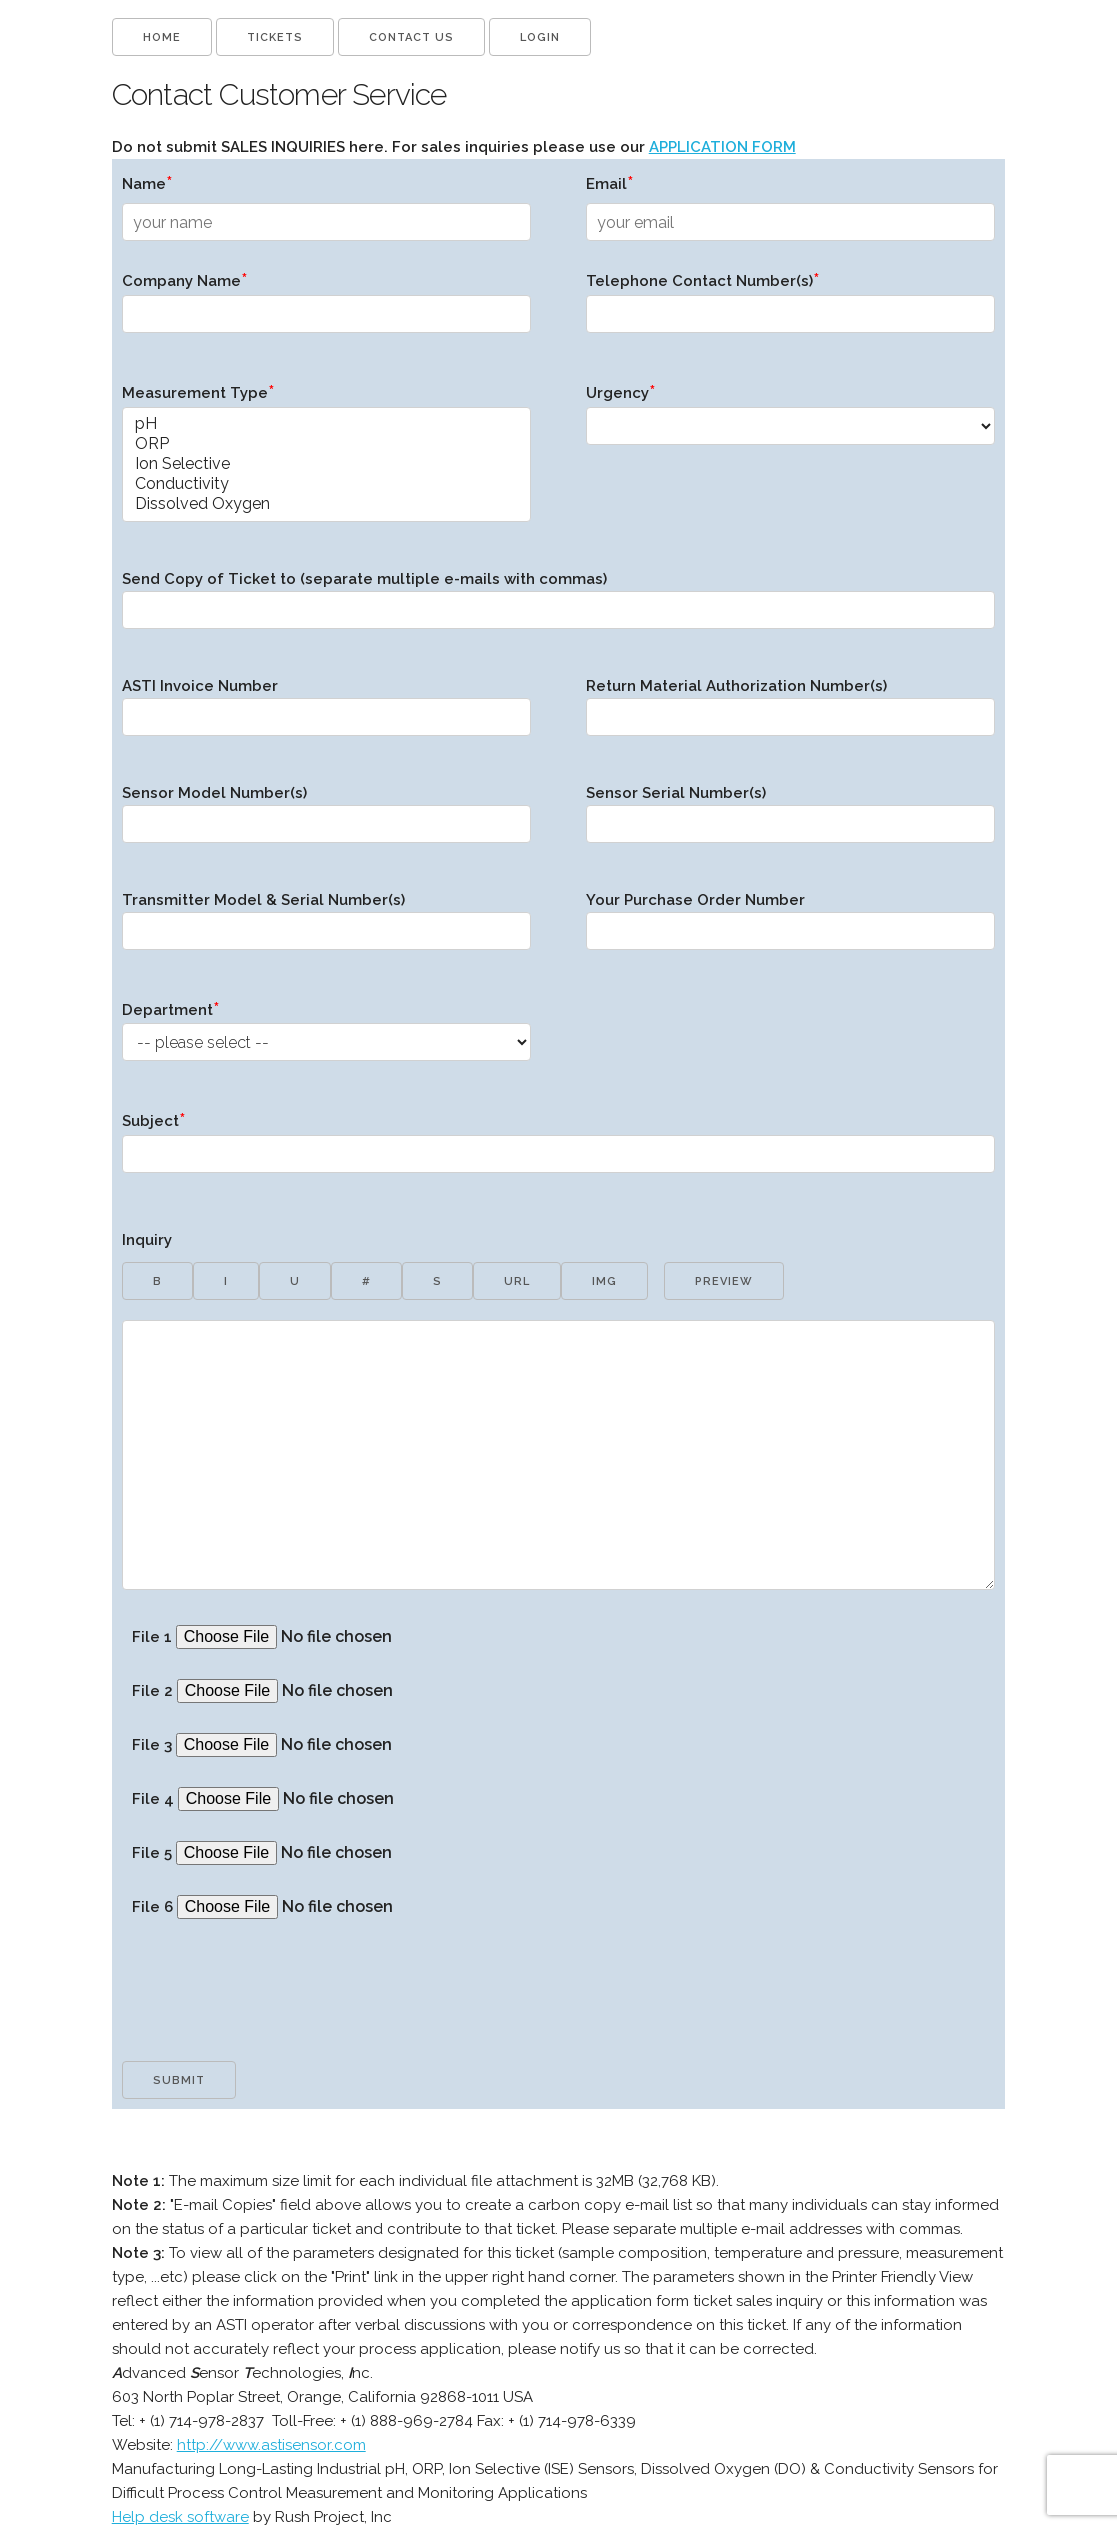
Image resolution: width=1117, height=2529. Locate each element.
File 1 (324, 1637)
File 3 (324, 1745)
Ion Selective (326, 464)
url (517, 1281)
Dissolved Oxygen (326, 504)
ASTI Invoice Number (326, 714)
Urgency (790, 420)
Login (540, 37)
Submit (179, 2080)
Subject (559, 1148)
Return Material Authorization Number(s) (790, 714)
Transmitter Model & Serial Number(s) (326, 928)
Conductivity (326, 484)
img (604, 1281)
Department (326, 1037)
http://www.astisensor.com (271, 2445)
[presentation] (274, 2012)
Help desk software (180, 2517)
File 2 (324, 1691)
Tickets (275, 37)
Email (609, 182)
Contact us (411, 37)
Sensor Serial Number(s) (790, 821)
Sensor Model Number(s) (326, 821)
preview (724, 1281)
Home (162, 37)
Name (147, 182)
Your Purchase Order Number (790, 928)
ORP (326, 444)
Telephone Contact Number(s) (790, 308)
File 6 (324, 1907)
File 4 (325, 1799)
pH (326, 424)
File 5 (324, 1853)
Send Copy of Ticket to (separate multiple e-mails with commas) (559, 607)
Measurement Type (326, 459)
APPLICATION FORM (722, 147)
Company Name (326, 308)
